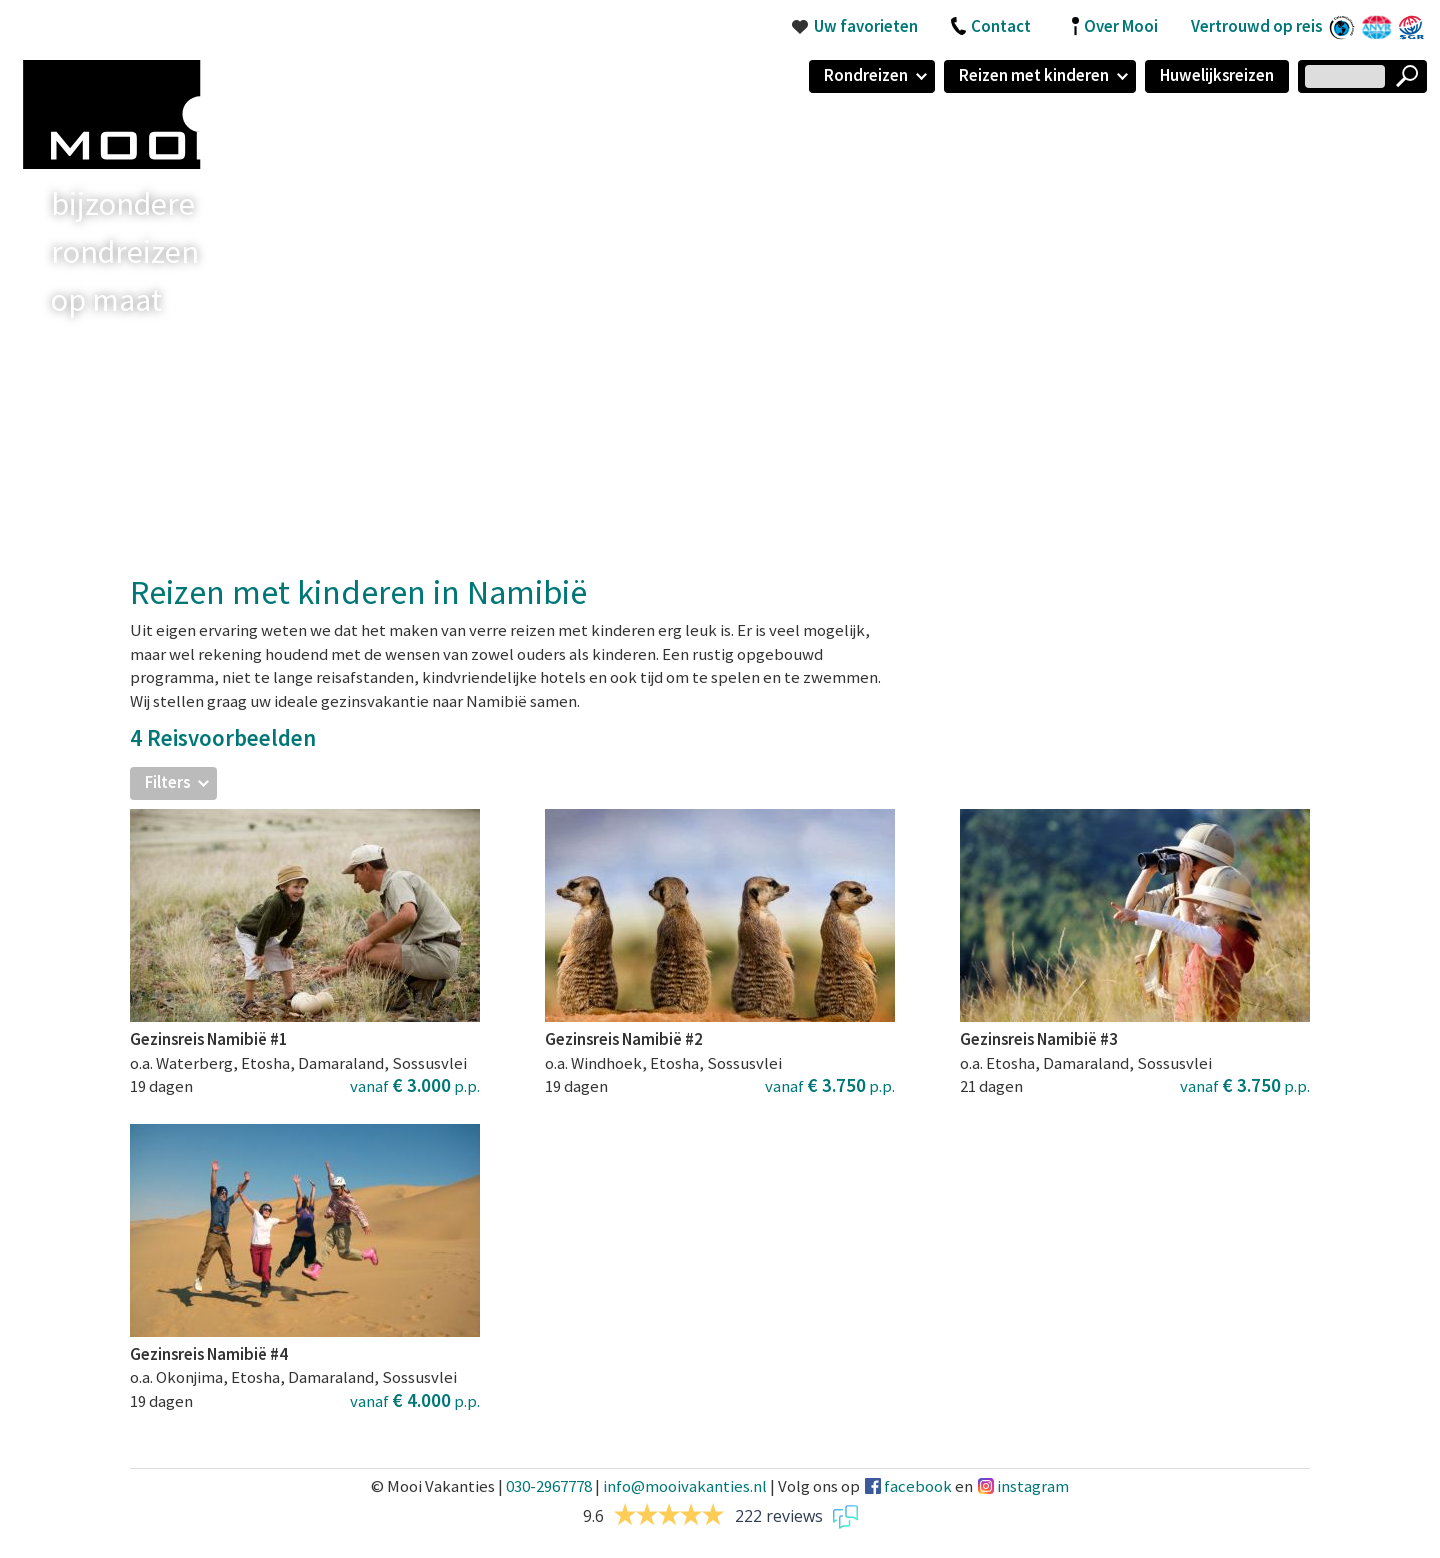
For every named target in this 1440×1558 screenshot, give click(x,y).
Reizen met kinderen (1034, 75)
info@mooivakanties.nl (685, 1486)
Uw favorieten (866, 26)
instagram (1033, 1486)
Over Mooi (1121, 26)
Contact (1001, 26)
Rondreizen (866, 75)
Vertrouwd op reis (1256, 26)
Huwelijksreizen (1217, 75)
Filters (167, 782)
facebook (918, 1486)
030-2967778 (549, 1486)
